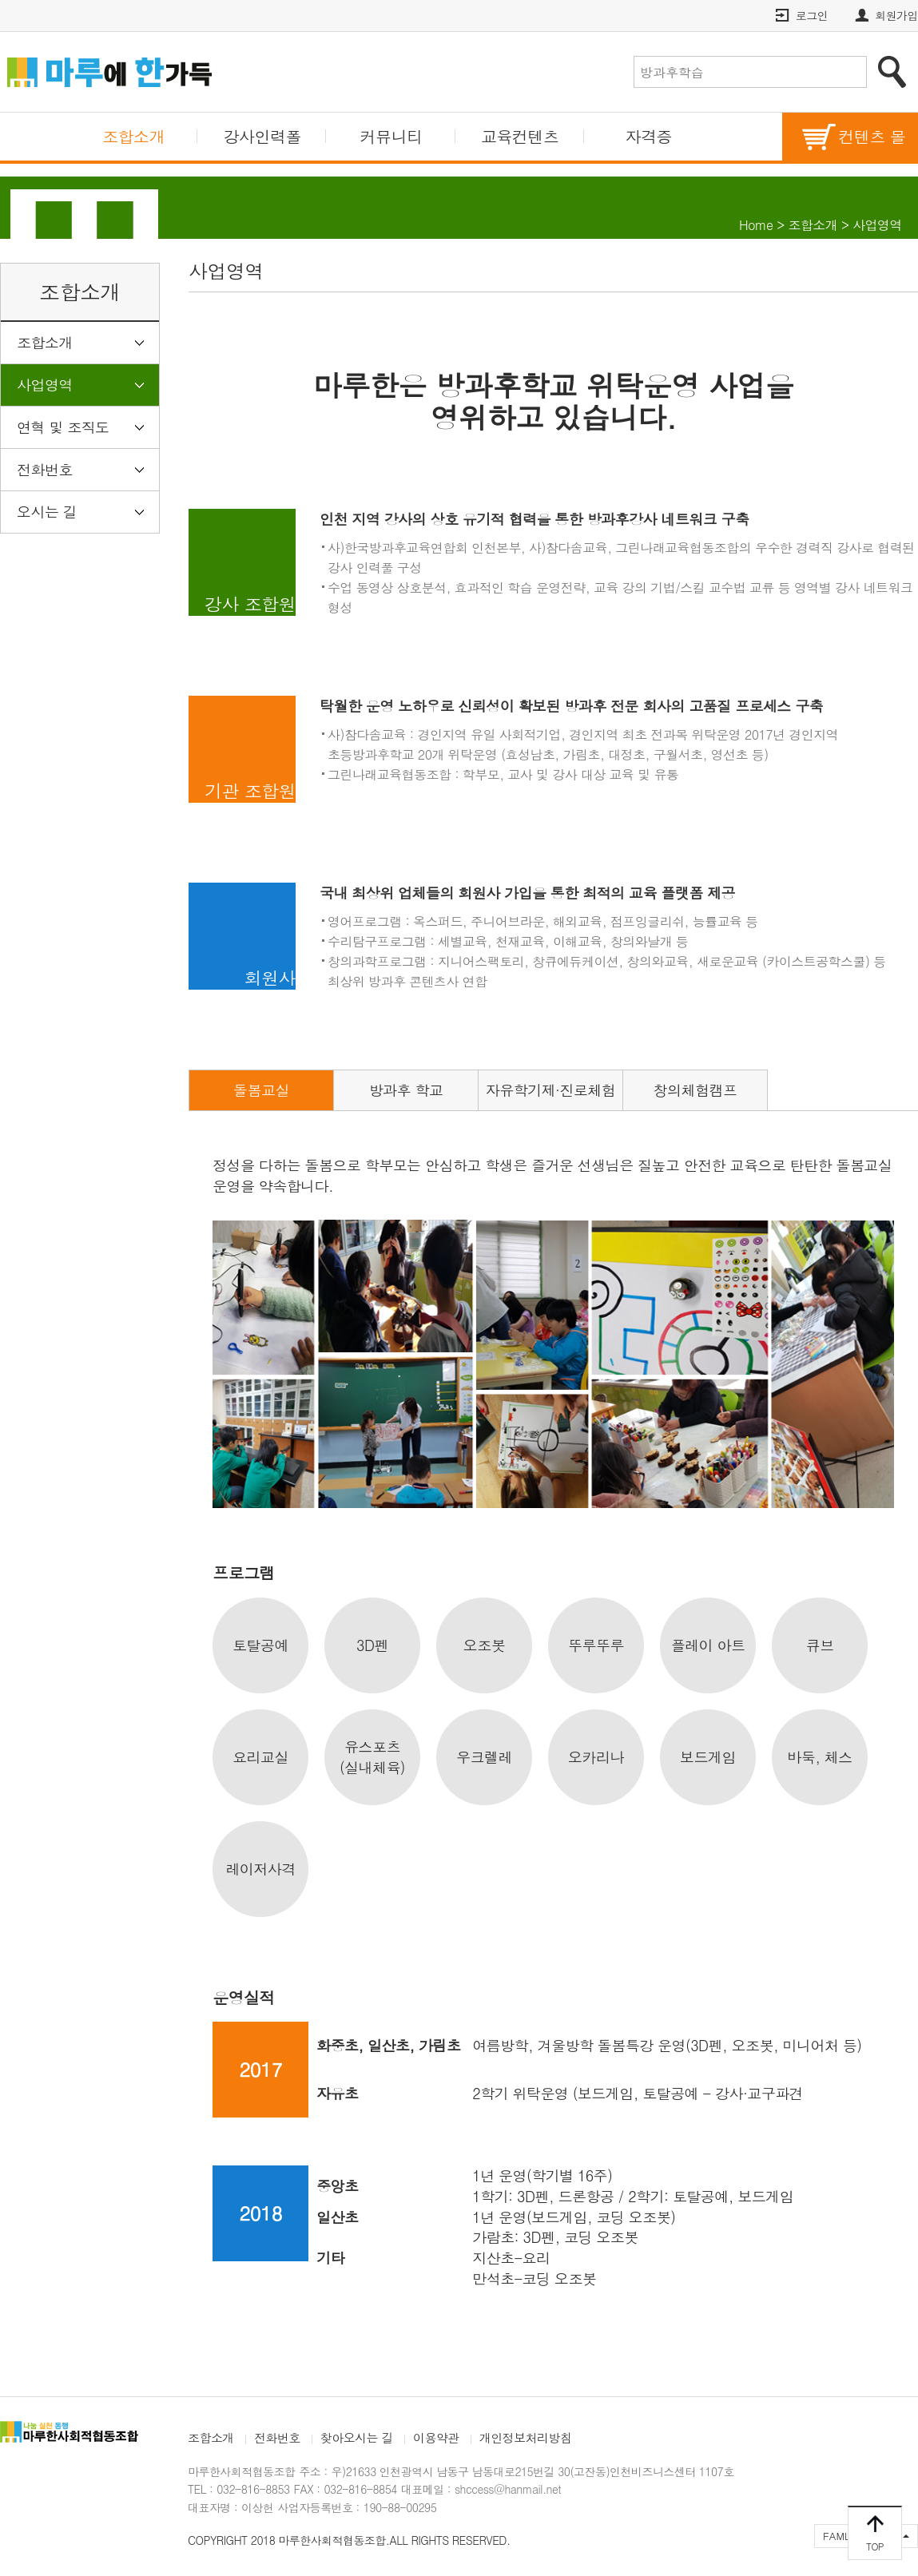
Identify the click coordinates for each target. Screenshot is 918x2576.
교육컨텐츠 (519, 136)
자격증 (649, 136)
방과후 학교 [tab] (406, 1090)
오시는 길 (47, 512)
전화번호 (45, 469)
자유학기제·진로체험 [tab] (550, 1090)
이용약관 (436, 2437)
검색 (892, 72)
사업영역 (45, 385)
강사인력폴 (262, 136)
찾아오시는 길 (356, 2437)
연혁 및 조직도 (63, 427)
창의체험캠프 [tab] (695, 1090)
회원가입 (896, 15)
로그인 (812, 15)
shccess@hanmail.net (508, 2489)
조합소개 (133, 136)
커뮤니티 (391, 136)
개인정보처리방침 (525, 2437)
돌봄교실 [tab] (261, 1090)
